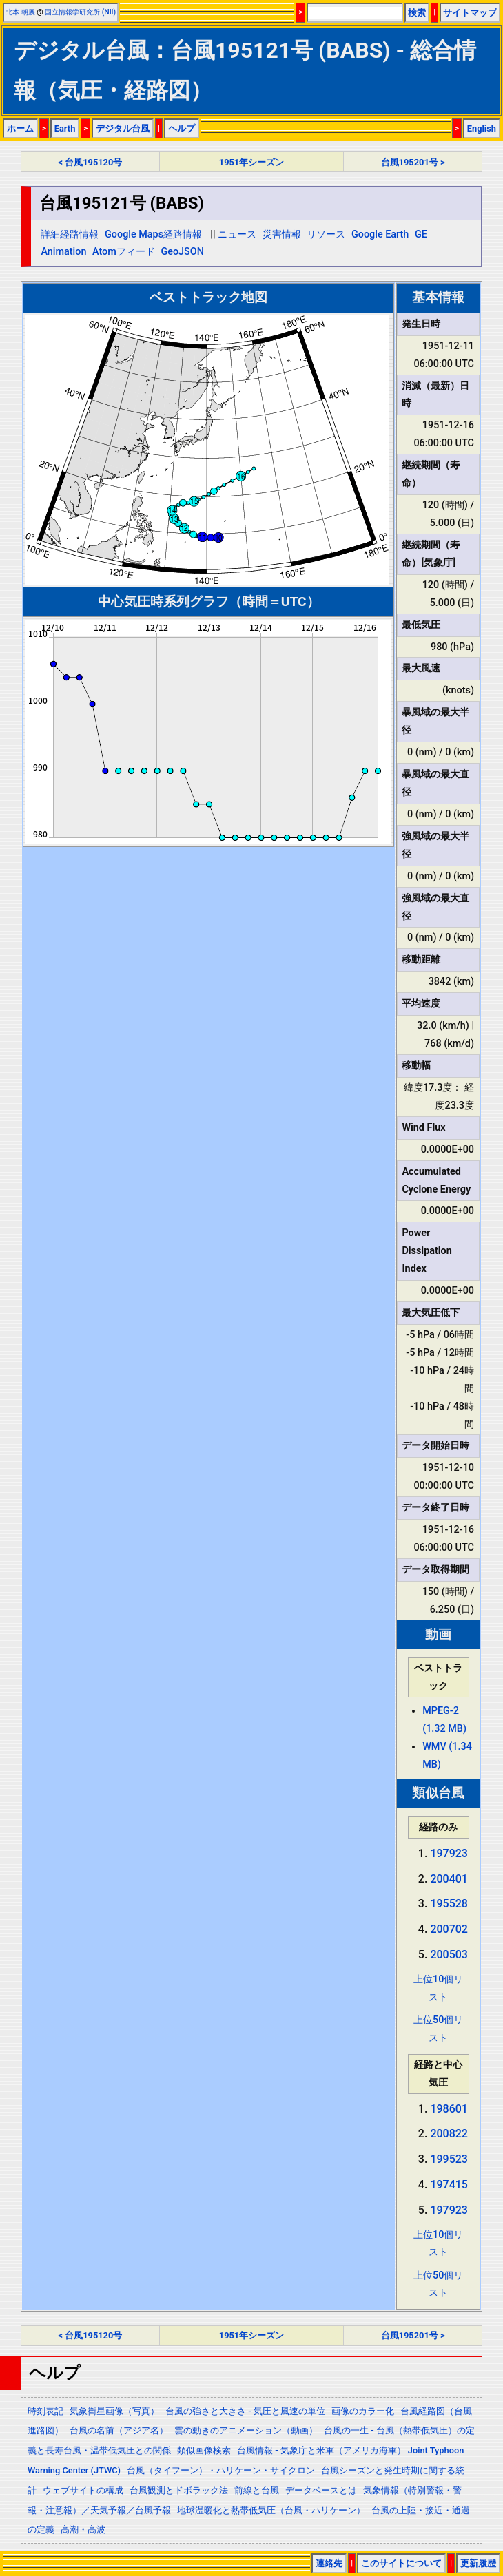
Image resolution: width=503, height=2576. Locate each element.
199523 (449, 2159)
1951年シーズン (251, 162)
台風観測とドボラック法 (179, 2490)
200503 (449, 1954)
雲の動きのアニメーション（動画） (246, 2430)
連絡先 (329, 2563)
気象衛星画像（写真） (114, 2411)
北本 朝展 (20, 12)
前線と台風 (256, 2490)
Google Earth (380, 234)
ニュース (237, 234)
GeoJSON (182, 252)
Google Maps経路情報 (153, 234)
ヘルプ (181, 128)
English (481, 128)
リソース (326, 234)
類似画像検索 (204, 2450)
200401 (449, 1878)
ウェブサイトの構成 (83, 2490)
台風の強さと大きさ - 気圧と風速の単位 (245, 2411)
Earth (65, 128)
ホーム (20, 128)
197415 (449, 2184)
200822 (449, 2133)
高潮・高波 (83, 2529)
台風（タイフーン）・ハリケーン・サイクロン (221, 2470)
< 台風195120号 (91, 162)
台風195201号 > (413, 162)
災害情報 (282, 234)
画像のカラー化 (362, 2411)
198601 (449, 2108)
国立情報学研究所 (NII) (80, 12)
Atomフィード (123, 252)
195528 (449, 1903)
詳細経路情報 (70, 234)
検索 (417, 13)
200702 (449, 1929)
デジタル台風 (123, 128)
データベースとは (321, 2490)
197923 (449, 1853)
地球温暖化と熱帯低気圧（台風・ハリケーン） (271, 2510)
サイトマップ (470, 13)
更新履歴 (478, 2563)
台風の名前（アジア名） (119, 2430)
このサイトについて (401, 2563)
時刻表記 (45, 2411)
